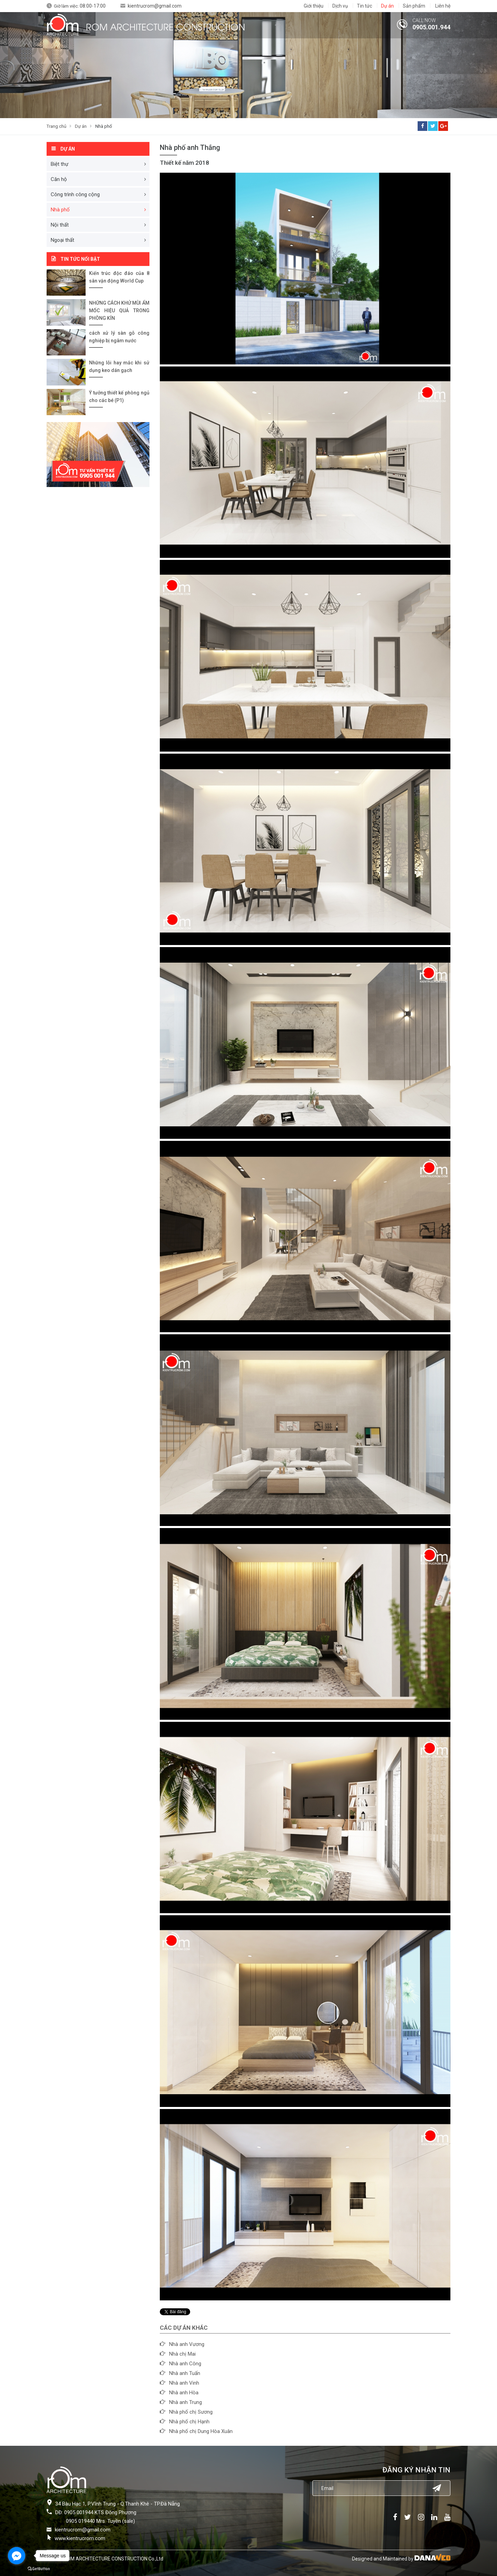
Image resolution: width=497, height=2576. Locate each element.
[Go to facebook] (16, 2555)
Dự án (81, 126)
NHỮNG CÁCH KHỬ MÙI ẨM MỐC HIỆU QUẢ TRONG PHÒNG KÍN (119, 310)
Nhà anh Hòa (183, 2392)
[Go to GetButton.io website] (39, 2569)
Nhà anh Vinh (184, 2383)
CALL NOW (424, 20)
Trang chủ (56, 126)
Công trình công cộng (75, 194)
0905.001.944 (431, 27)
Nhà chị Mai (182, 2354)
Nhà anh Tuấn (184, 2373)
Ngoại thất (62, 240)
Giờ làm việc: (80, 6)
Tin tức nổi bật (80, 259)
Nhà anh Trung (185, 2402)
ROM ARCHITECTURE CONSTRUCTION (165, 26)
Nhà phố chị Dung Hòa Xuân (201, 2431)
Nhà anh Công (185, 2363)
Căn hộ (59, 179)
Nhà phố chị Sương (191, 2412)
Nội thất (60, 225)
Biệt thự (59, 164)
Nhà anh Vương (186, 2344)
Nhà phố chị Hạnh (189, 2421)
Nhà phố (103, 126)
